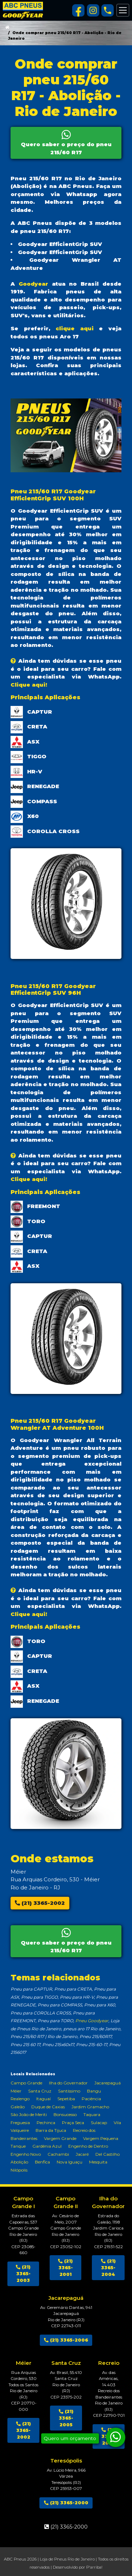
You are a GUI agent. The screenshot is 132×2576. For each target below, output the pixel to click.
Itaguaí (43, 2098)
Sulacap (99, 2122)
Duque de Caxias (48, 2106)
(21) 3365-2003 (23, 2273)
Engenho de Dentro (88, 2146)
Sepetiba (66, 2098)
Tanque (18, 2146)
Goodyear (33, 283)
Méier (16, 2091)
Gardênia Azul (47, 2146)
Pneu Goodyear (91, 2020)
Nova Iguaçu (69, 2162)
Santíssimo (69, 2091)
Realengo (20, 2098)
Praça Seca (73, 2122)
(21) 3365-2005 (66, 2418)
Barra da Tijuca (51, 2130)
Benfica (42, 2162)
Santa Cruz (39, 2091)
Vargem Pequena (100, 2138)
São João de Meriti (29, 2114)
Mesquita (98, 2162)
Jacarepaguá (107, 2082)
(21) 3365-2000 (66, 2502)
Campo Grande (26, 2082)
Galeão (18, 2106)
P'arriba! (94, 2567)
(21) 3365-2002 (40, 1903)
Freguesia (20, 2122)
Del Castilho (107, 2154)
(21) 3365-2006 (66, 2340)
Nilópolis (19, 2170)
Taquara (91, 2114)
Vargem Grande (60, 2138)
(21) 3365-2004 (108, 2267)
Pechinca (46, 2122)
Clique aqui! (29, 684)
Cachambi (58, 2154)
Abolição (19, 2162)
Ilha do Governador (68, 2082)
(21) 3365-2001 (65, 2267)
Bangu (94, 2091)
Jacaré (82, 2154)
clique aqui (75, 328)
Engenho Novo (26, 2154)
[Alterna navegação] (123, 10)
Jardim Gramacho (90, 2106)
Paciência (91, 2098)
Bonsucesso (65, 2114)
